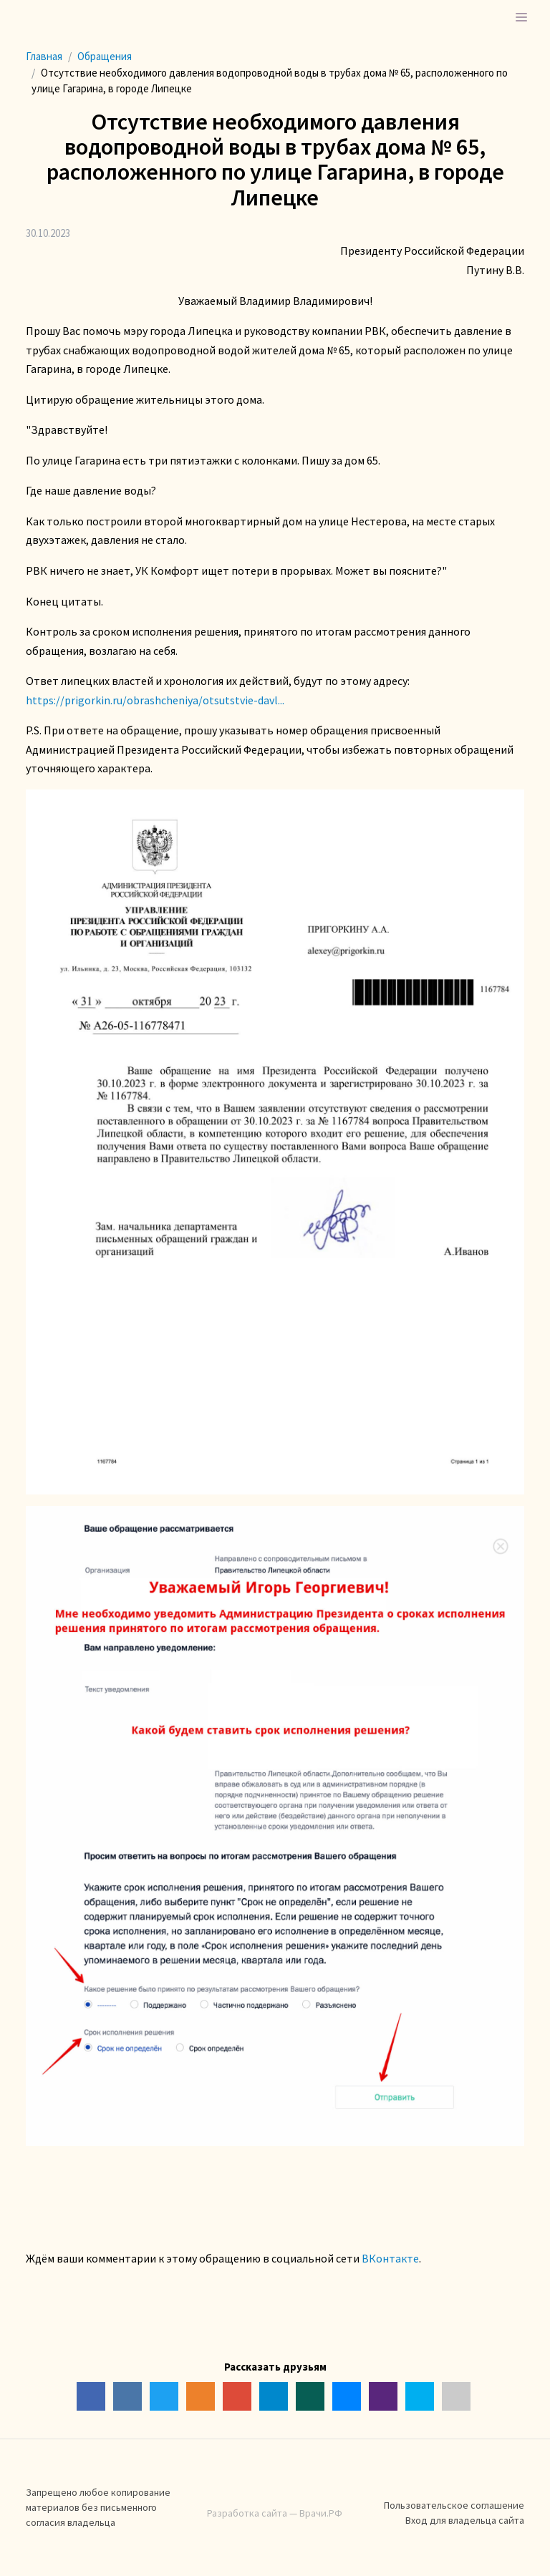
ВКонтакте (390, 2258)
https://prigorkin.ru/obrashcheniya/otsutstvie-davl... (155, 700)
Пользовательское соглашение (454, 2505)
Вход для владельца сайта (464, 2520)
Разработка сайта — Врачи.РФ (274, 2513)
